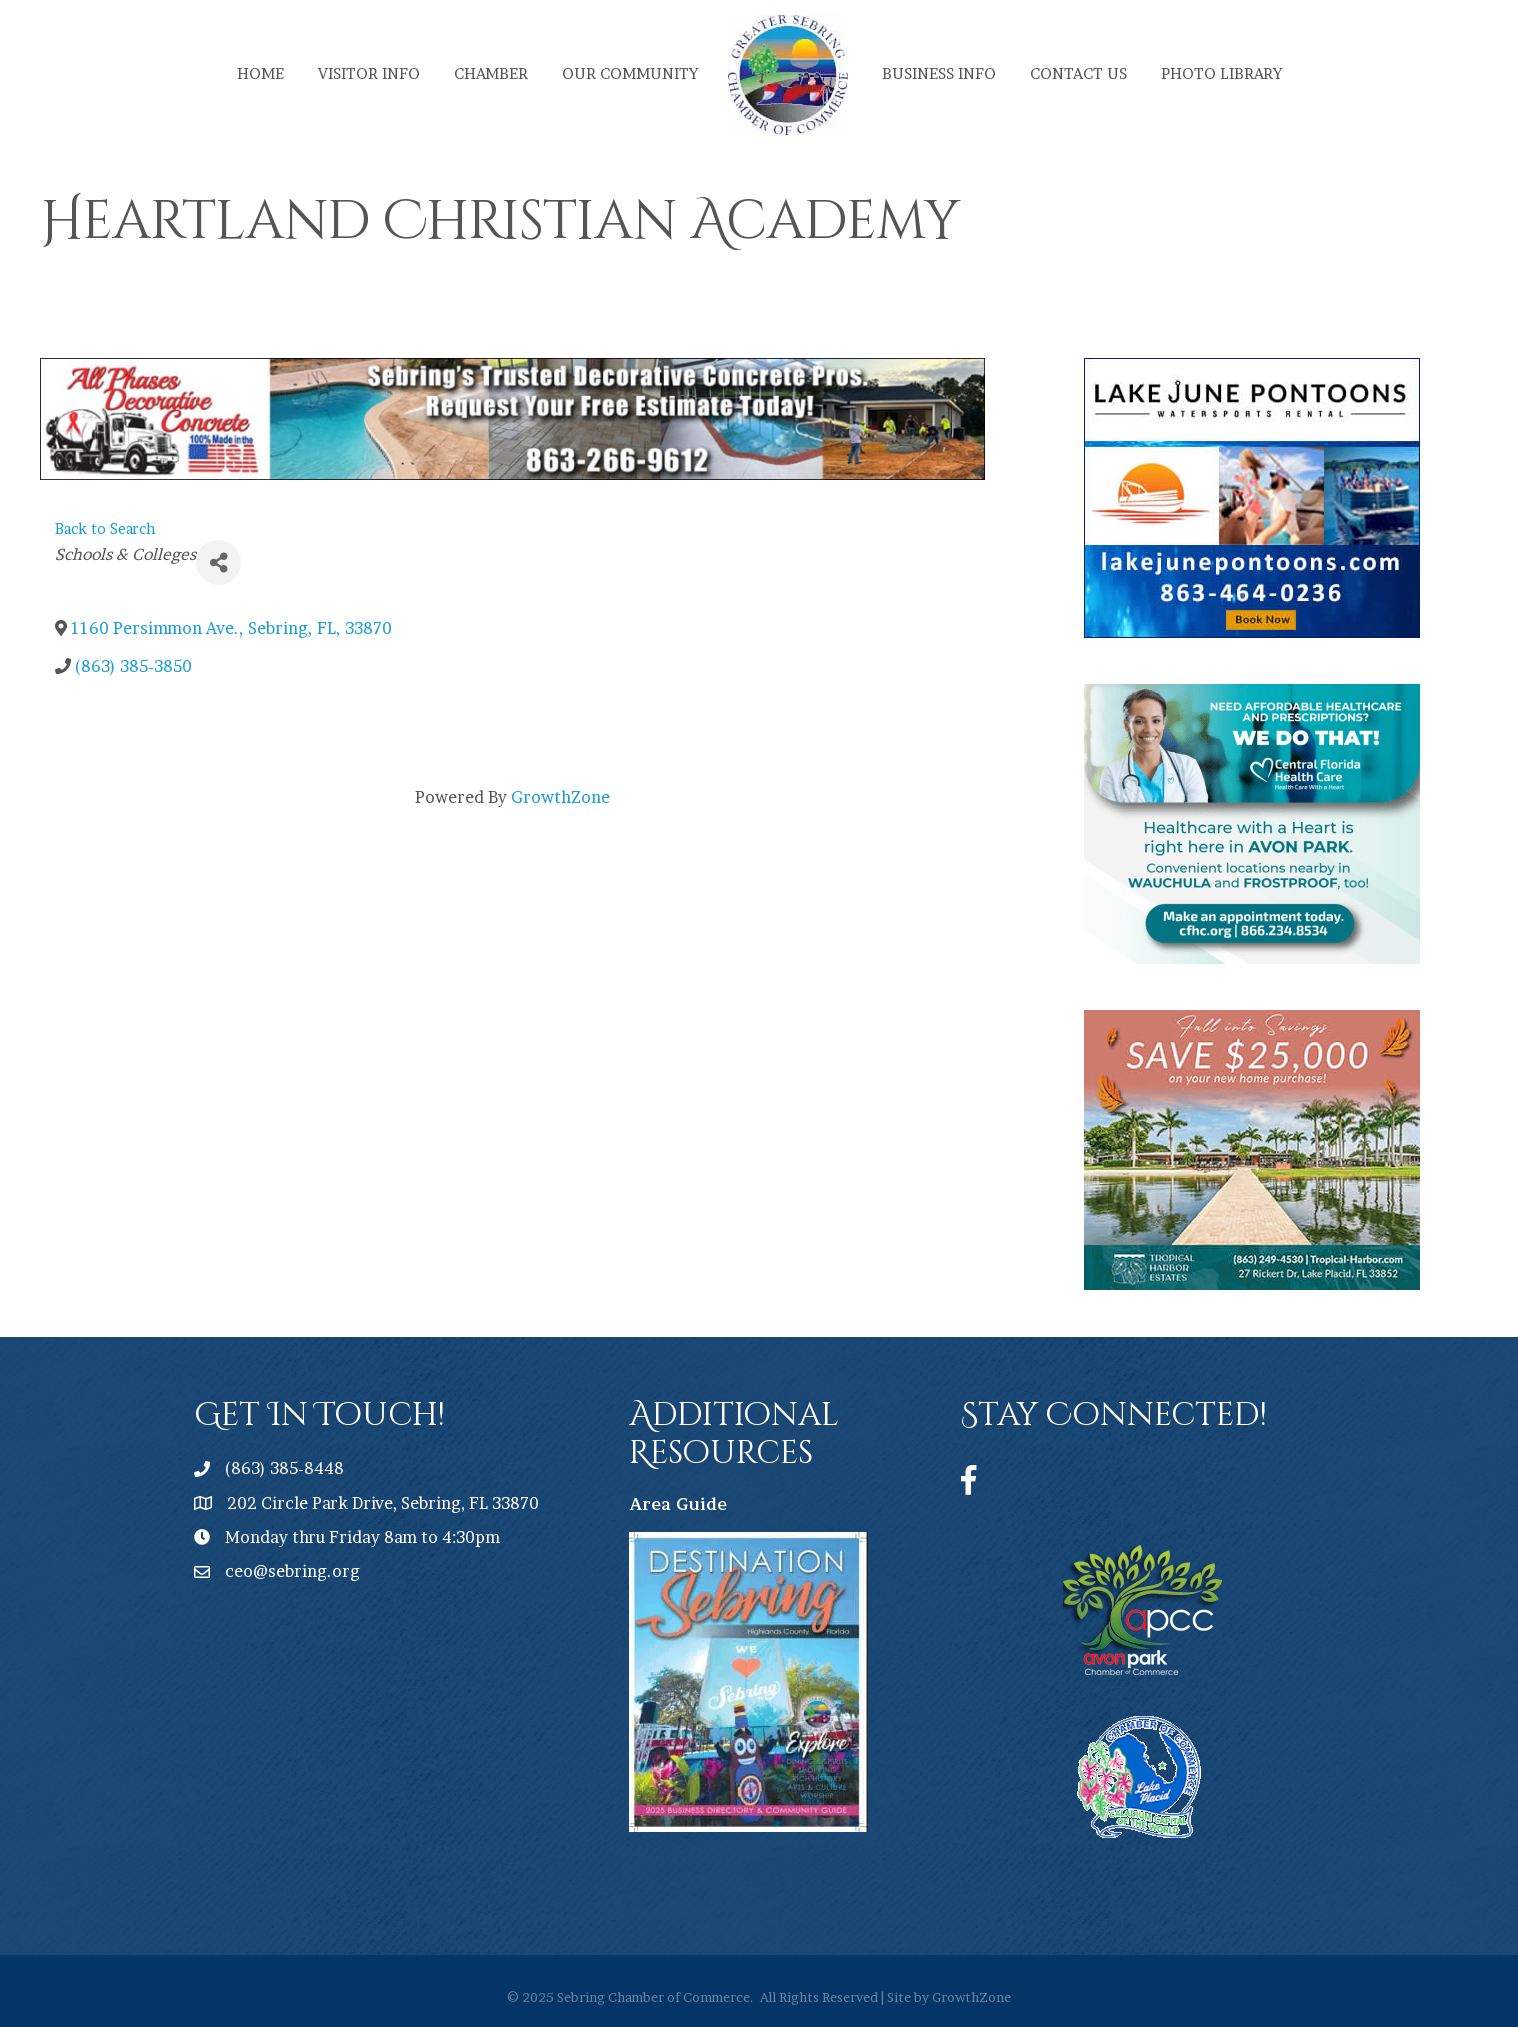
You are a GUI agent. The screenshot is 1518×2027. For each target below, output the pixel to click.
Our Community (630, 73)
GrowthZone (560, 797)
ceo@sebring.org (292, 1571)
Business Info (939, 73)
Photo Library (1221, 73)
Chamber (491, 73)
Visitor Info (369, 73)
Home (260, 73)
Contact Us (1078, 73)
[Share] (218, 562)
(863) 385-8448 (284, 1468)
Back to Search (105, 529)
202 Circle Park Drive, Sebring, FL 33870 (383, 1503)
